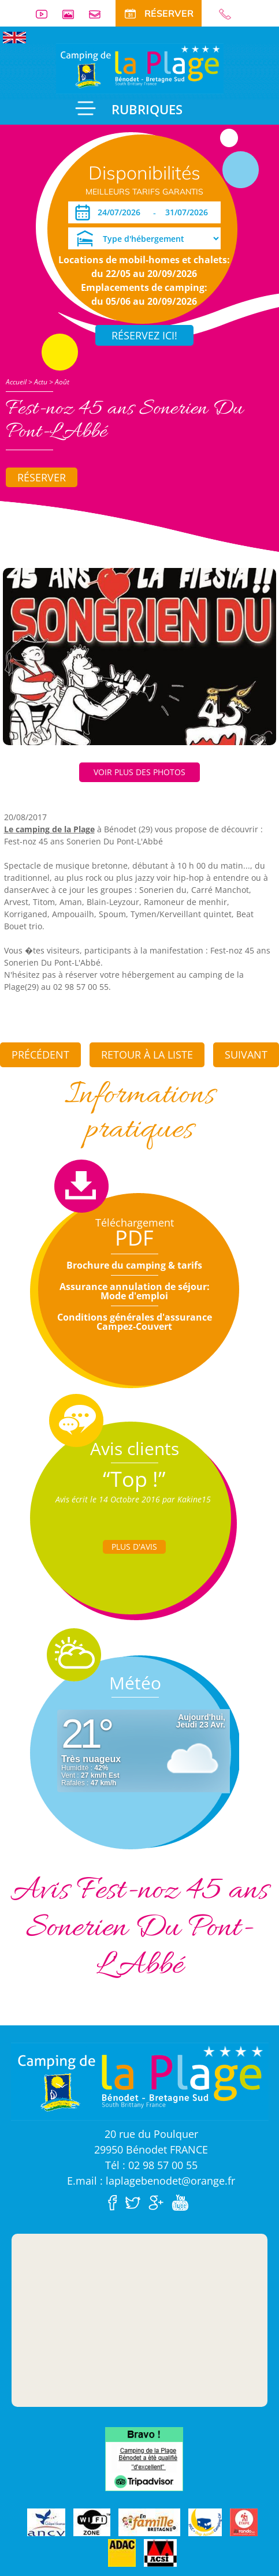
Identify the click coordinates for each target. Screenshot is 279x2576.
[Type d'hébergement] (144, 238)
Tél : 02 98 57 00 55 (151, 2165)
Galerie (72, 14)
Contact (99, 14)
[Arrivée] (121, 212)
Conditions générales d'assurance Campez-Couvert (134, 1322)
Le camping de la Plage (49, 829)
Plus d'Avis (134, 1546)
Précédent (40, 1054)
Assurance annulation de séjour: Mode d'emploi (134, 1291)
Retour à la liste (147, 1054)
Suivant (246, 1054)
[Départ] (189, 212)
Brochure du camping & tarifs (134, 1265)
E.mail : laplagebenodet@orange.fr (151, 2181)
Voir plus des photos (139, 772)
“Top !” (134, 1479)
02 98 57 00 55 (230, 14)
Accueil (16, 382)
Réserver (41, 477)
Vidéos (46, 14)
